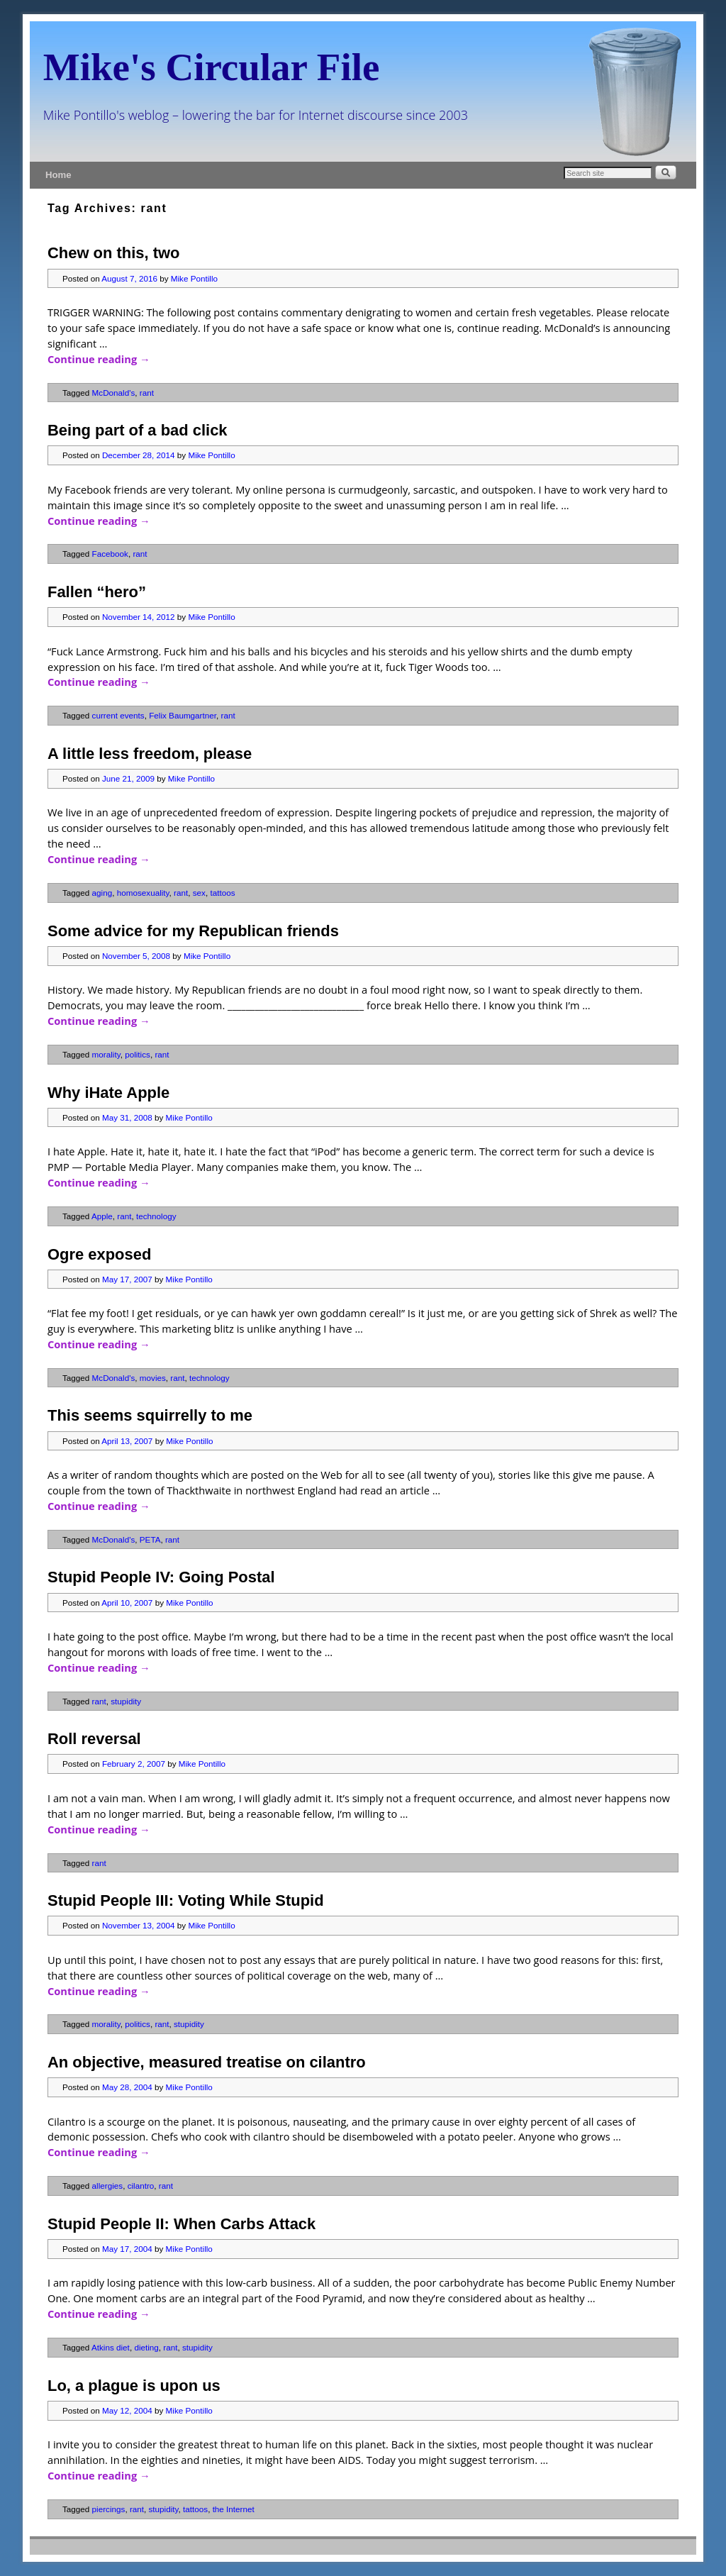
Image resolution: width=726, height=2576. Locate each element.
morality (106, 1054)
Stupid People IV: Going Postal (161, 1577)
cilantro (141, 2185)
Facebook (110, 553)
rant (147, 392)
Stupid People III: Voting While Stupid (186, 1900)
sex (199, 892)
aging (102, 892)
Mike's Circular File (211, 67)
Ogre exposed (99, 1254)
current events (118, 715)
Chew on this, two (113, 253)
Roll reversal (94, 1739)
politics (137, 1054)
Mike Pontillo (194, 278)
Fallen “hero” (97, 592)
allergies (107, 2185)
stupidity (126, 1701)
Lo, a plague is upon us (134, 2385)
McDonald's (113, 392)
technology (156, 1216)
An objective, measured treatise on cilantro (207, 2062)
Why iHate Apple (108, 1092)
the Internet (234, 2509)
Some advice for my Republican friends (193, 931)
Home (58, 175)
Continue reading (99, 359)
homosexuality (143, 892)
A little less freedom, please (150, 753)
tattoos (222, 892)
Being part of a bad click (138, 430)
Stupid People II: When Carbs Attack (181, 2224)
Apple (102, 1216)
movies (153, 1377)
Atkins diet (110, 2347)
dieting (146, 2347)
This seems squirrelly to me (150, 1415)
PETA (150, 1539)
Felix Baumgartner (182, 715)
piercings (108, 2509)
